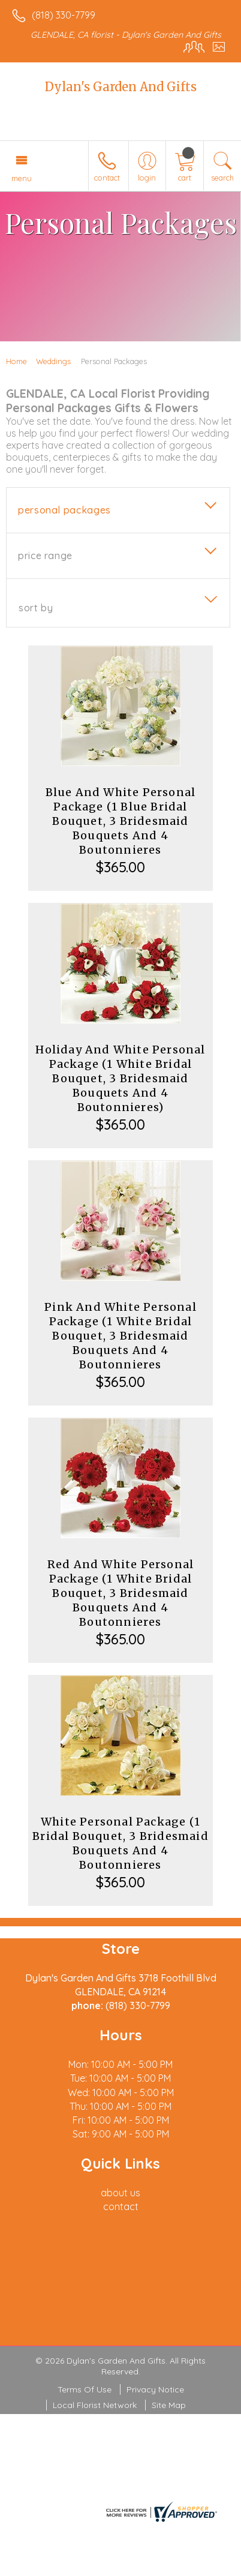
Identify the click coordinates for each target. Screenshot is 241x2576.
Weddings (53, 361)
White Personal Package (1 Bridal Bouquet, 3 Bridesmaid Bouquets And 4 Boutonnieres (120, 1843)
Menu (21, 178)
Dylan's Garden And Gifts (121, 86)
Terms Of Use (85, 2389)
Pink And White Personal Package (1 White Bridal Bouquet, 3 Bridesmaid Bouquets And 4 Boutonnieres (120, 1335)
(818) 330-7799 (63, 15)
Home (16, 361)
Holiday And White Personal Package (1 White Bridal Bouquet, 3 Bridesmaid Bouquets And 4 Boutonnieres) (120, 1078)
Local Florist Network (95, 2405)
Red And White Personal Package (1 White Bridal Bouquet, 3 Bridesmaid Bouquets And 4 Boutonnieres (120, 1593)
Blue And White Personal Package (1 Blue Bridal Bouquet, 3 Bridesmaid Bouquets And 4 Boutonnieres (121, 821)
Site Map (169, 2405)
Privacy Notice (155, 2389)
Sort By (36, 608)
